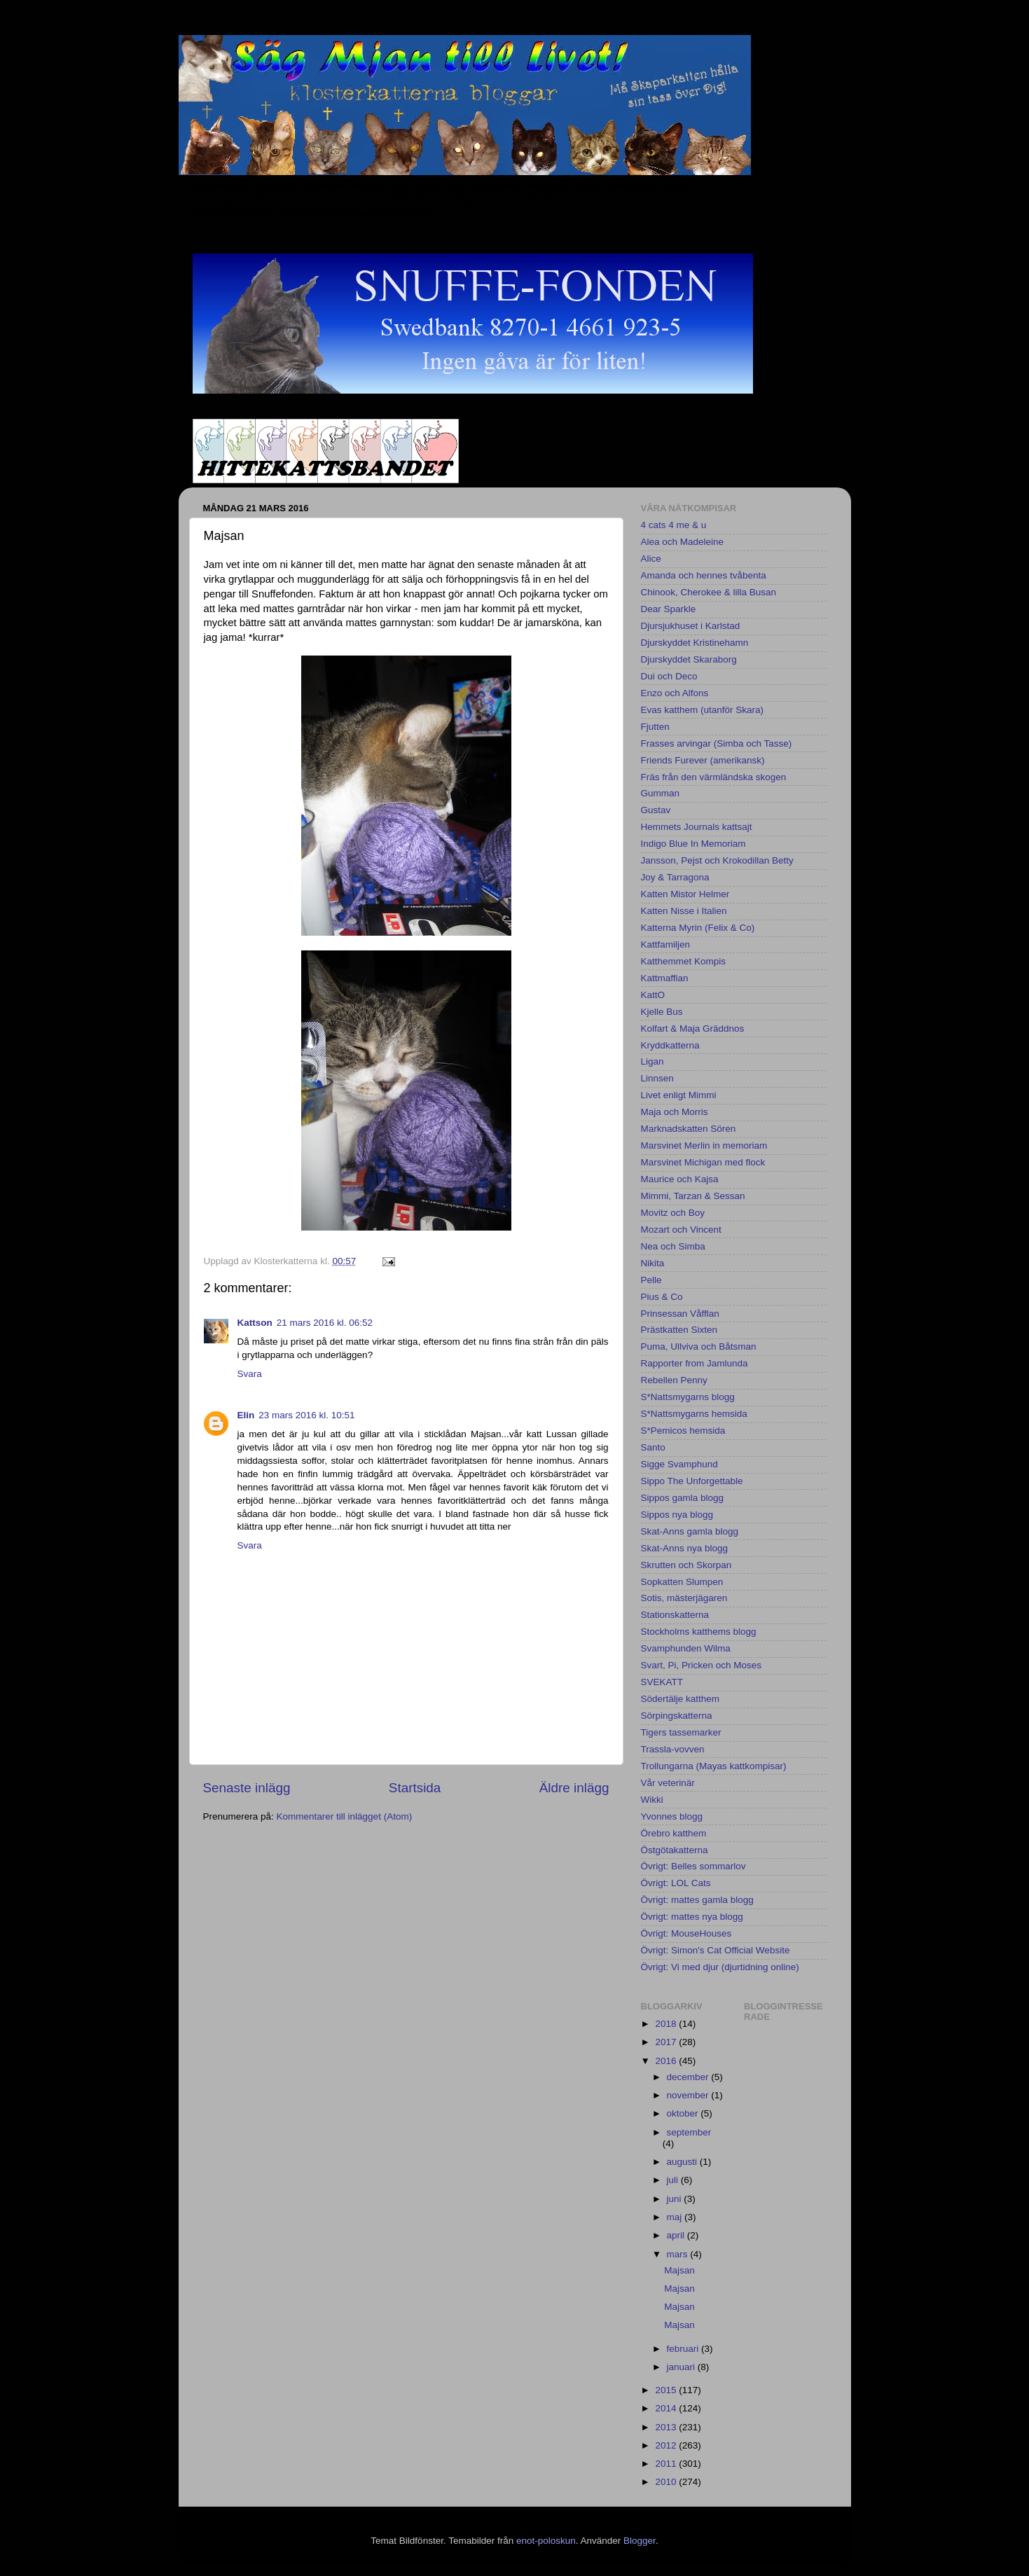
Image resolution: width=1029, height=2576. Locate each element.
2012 (667, 2445)
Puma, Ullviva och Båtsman (699, 1346)
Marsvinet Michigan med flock (703, 1162)
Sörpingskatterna (676, 1715)
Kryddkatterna (670, 1045)
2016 (667, 2061)
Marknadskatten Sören (688, 1128)
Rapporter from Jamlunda (694, 1363)
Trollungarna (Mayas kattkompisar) (714, 1766)
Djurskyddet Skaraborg (689, 659)
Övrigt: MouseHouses (686, 1933)
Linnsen (657, 1078)
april (677, 2235)
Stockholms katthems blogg (699, 1631)
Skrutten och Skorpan (686, 1565)
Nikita (653, 1263)
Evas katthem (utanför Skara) (702, 710)
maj (676, 2217)
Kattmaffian (665, 978)
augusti (683, 2161)
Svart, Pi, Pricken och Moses (701, 1665)
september (689, 2132)
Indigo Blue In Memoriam (693, 843)
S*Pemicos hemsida (683, 1430)
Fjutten (655, 726)
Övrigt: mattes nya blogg (692, 1916)
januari (682, 2367)
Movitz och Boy (673, 1212)
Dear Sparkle (668, 609)
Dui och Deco (669, 676)
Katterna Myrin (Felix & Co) (698, 927)
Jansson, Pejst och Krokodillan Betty (717, 860)
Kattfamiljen (666, 944)
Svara (249, 1374)
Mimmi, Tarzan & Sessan (693, 1196)
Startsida (415, 1787)
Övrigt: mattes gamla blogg (697, 1900)
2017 (667, 2042)
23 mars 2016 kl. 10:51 (306, 1415)
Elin (246, 1415)
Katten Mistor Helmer (685, 894)
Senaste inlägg (247, 1787)
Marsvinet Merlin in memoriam (704, 1145)
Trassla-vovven (673, 1749)
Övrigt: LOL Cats (676, 1883)
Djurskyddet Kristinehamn (695, 642)
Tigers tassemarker (681, 1732)
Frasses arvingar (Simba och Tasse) (716, 743)
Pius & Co (662, 1297)
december (689, 2077)
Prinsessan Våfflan (680, 1313)
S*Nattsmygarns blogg (688, 1397)
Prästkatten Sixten (679, 1329)
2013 (667, 2427)
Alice (651, 558)
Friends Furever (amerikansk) (703, 760)
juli (674, 2180)
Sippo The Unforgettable (692, 1481)
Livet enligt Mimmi (679, 1095)
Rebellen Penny (674, 1380)
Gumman (660, 793)
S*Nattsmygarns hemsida (694, 1413)
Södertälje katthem (680, 1699)
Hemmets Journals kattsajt (696, 827)
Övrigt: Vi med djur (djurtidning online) (720, 1967)
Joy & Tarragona (675, 877)
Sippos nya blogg (677, 1514)
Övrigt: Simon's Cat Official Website (715, 1950)
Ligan (652, 1061)
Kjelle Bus (662, 1011)
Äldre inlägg (574, 1787)
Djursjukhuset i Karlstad (690, 626)
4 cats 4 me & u (674, 525)
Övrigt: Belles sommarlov (693, 1866)
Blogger (639, 2540)
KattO (653, 995)
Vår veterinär (668, 1783)
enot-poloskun (546, 2540)
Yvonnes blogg (672, 1816)
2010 (667, 2482)
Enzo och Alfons (675, 693)
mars (679, 2254)
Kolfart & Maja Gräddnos (693, 1028)
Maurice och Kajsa (680, 1179)
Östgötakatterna (674, 1850)
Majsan (679, 2270)
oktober (684, 2113)
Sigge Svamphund (679, 1464)
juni (675, 2199)
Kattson (254, 1322)
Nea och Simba (673, 1246)
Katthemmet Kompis (683, 961)
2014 (667, 2408)
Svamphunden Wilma (686, 1648)
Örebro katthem (674, 1833)
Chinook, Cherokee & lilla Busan (709, 592)
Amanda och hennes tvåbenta (703, 575)
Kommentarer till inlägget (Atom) (345, 1816)
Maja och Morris (674, 1112)
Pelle (651, 1280)
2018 (667, 2023)
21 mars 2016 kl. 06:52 (325, 1322)
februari (684, 2348)
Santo (653, 1447)
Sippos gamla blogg (682, 1498)
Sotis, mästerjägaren (684, 1598)
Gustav (656, 810)
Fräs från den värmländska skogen (714, 777)
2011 (667, 2463)
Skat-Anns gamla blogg (690, 1531)
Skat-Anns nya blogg (684, 1548)
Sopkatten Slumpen (682, 1582)
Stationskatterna (675, 1614)
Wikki (652, 1799)
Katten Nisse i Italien (684, 911)
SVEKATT (662, 1682)
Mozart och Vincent (681, 1229)
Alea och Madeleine (682, 541)
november (689, 2095)
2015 (667, 2390)
